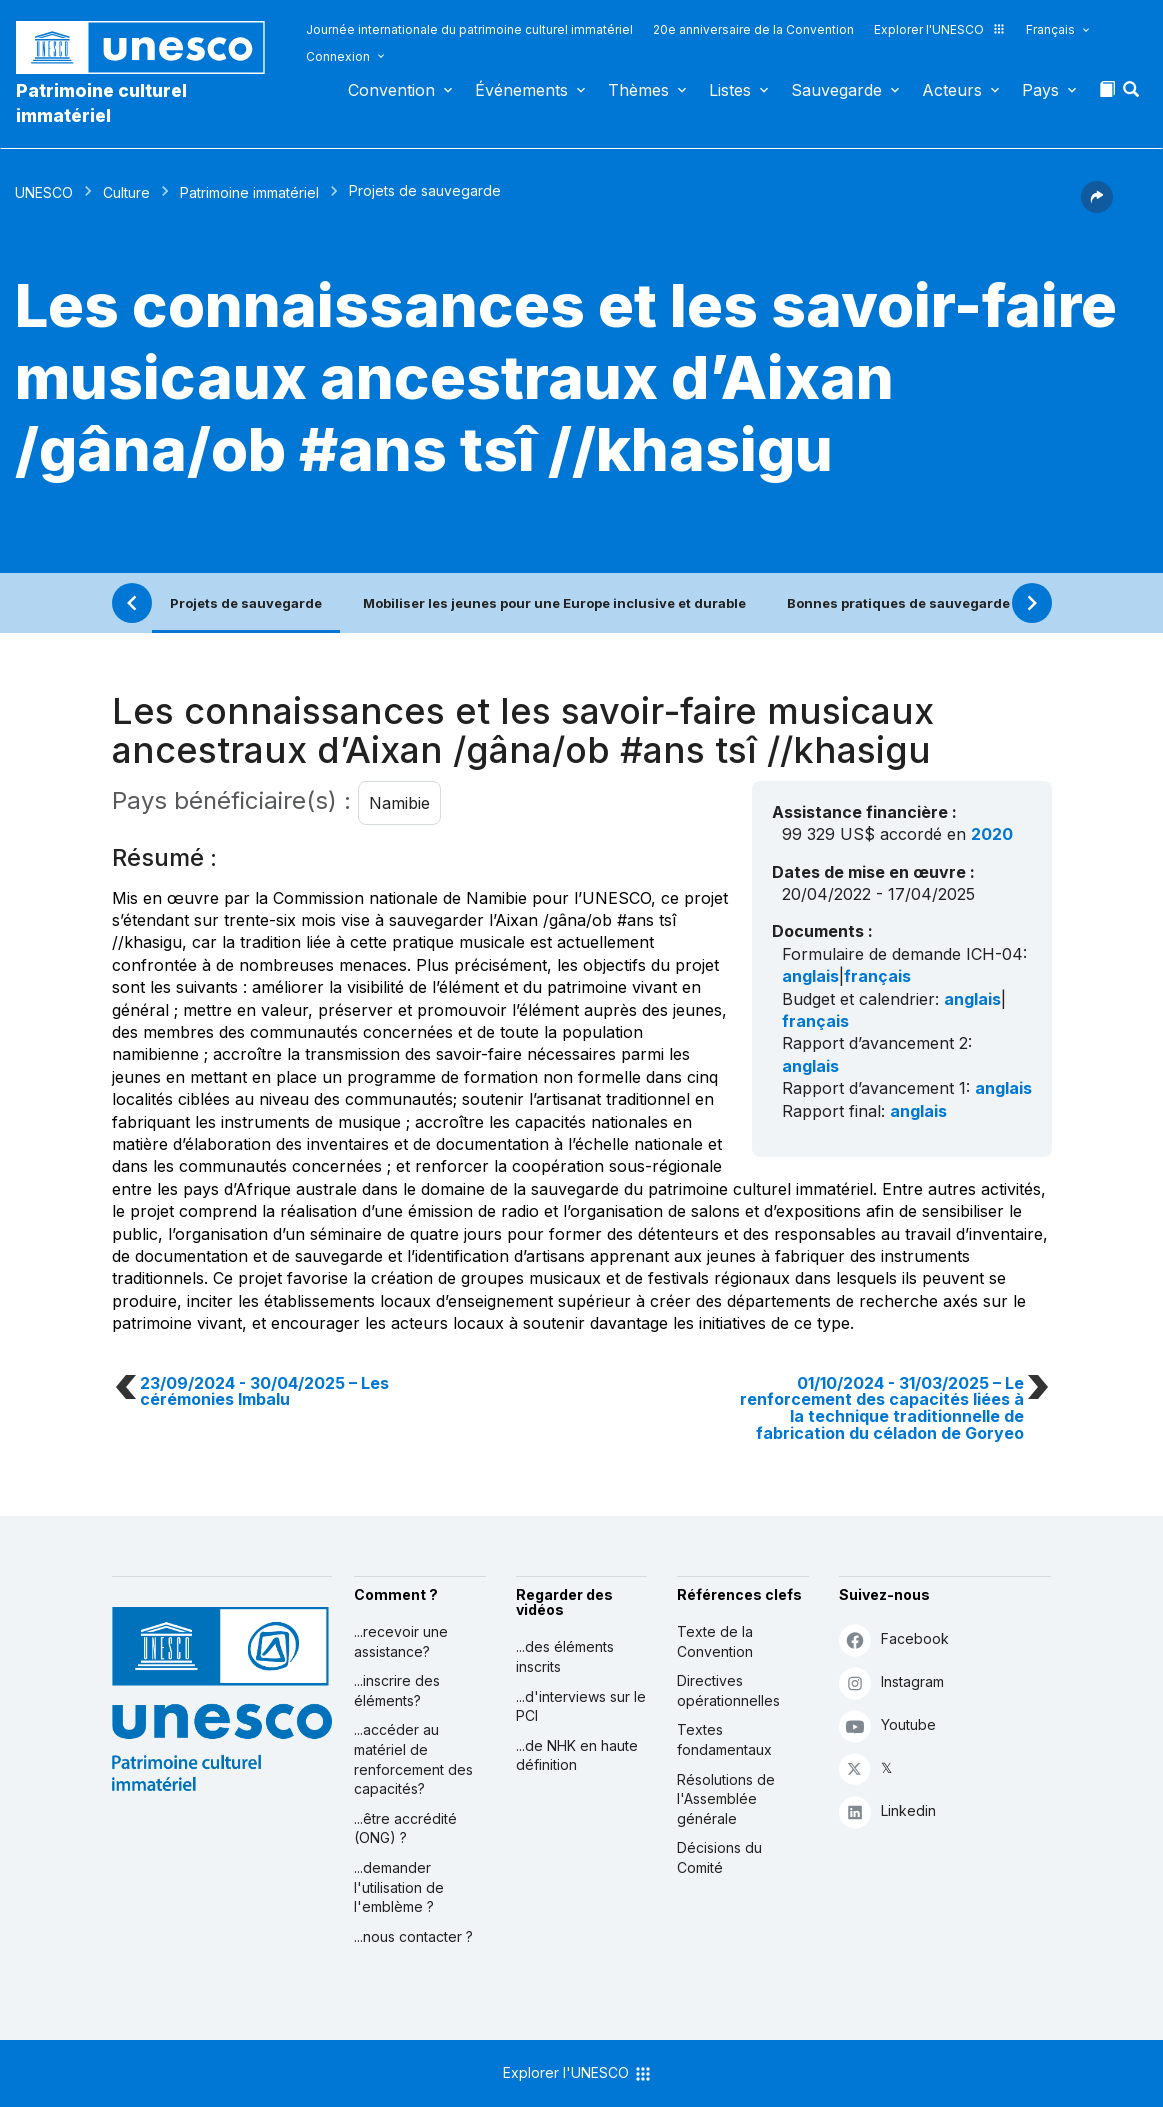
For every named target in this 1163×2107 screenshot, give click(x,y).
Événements (521, 90)
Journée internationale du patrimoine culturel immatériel (469, 29)
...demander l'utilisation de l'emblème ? (399, 1887)
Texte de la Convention (715, 1641)
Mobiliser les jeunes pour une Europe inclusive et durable (554, 603)
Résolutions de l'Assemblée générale (726, 1799)
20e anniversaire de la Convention (753, 29)
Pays (1040, 90)
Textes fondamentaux (724, 1739)
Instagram (891, 1682)
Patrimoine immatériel (249, 192)
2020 (992, 834)
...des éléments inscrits (565, 1656)
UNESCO (44, 192)
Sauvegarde (836, 90)
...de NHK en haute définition (577, 1755)
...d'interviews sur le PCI (581, 1706)
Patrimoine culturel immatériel (101, 103)
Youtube (887, 1725)
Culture (126, 192)
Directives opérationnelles (728, 1690)
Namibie (399, 803)
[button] (1133, 95)
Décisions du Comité (719, 1857)
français (877, 976)
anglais (810, 976)
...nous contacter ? (413, 1936)
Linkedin (887, 1811)
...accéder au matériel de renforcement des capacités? (413, 1759)
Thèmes (638, 90)
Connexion (338, 56)
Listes (730, 90)
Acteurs (952, 90)
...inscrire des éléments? (397, 1690)
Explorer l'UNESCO (940, 29)
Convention (391, 90)
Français (1050, 29)
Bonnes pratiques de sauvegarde (898, 603)
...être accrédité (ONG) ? (405, 1828)
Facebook (894, 1639)
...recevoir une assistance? (401, 1641)
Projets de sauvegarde (246, 603)
